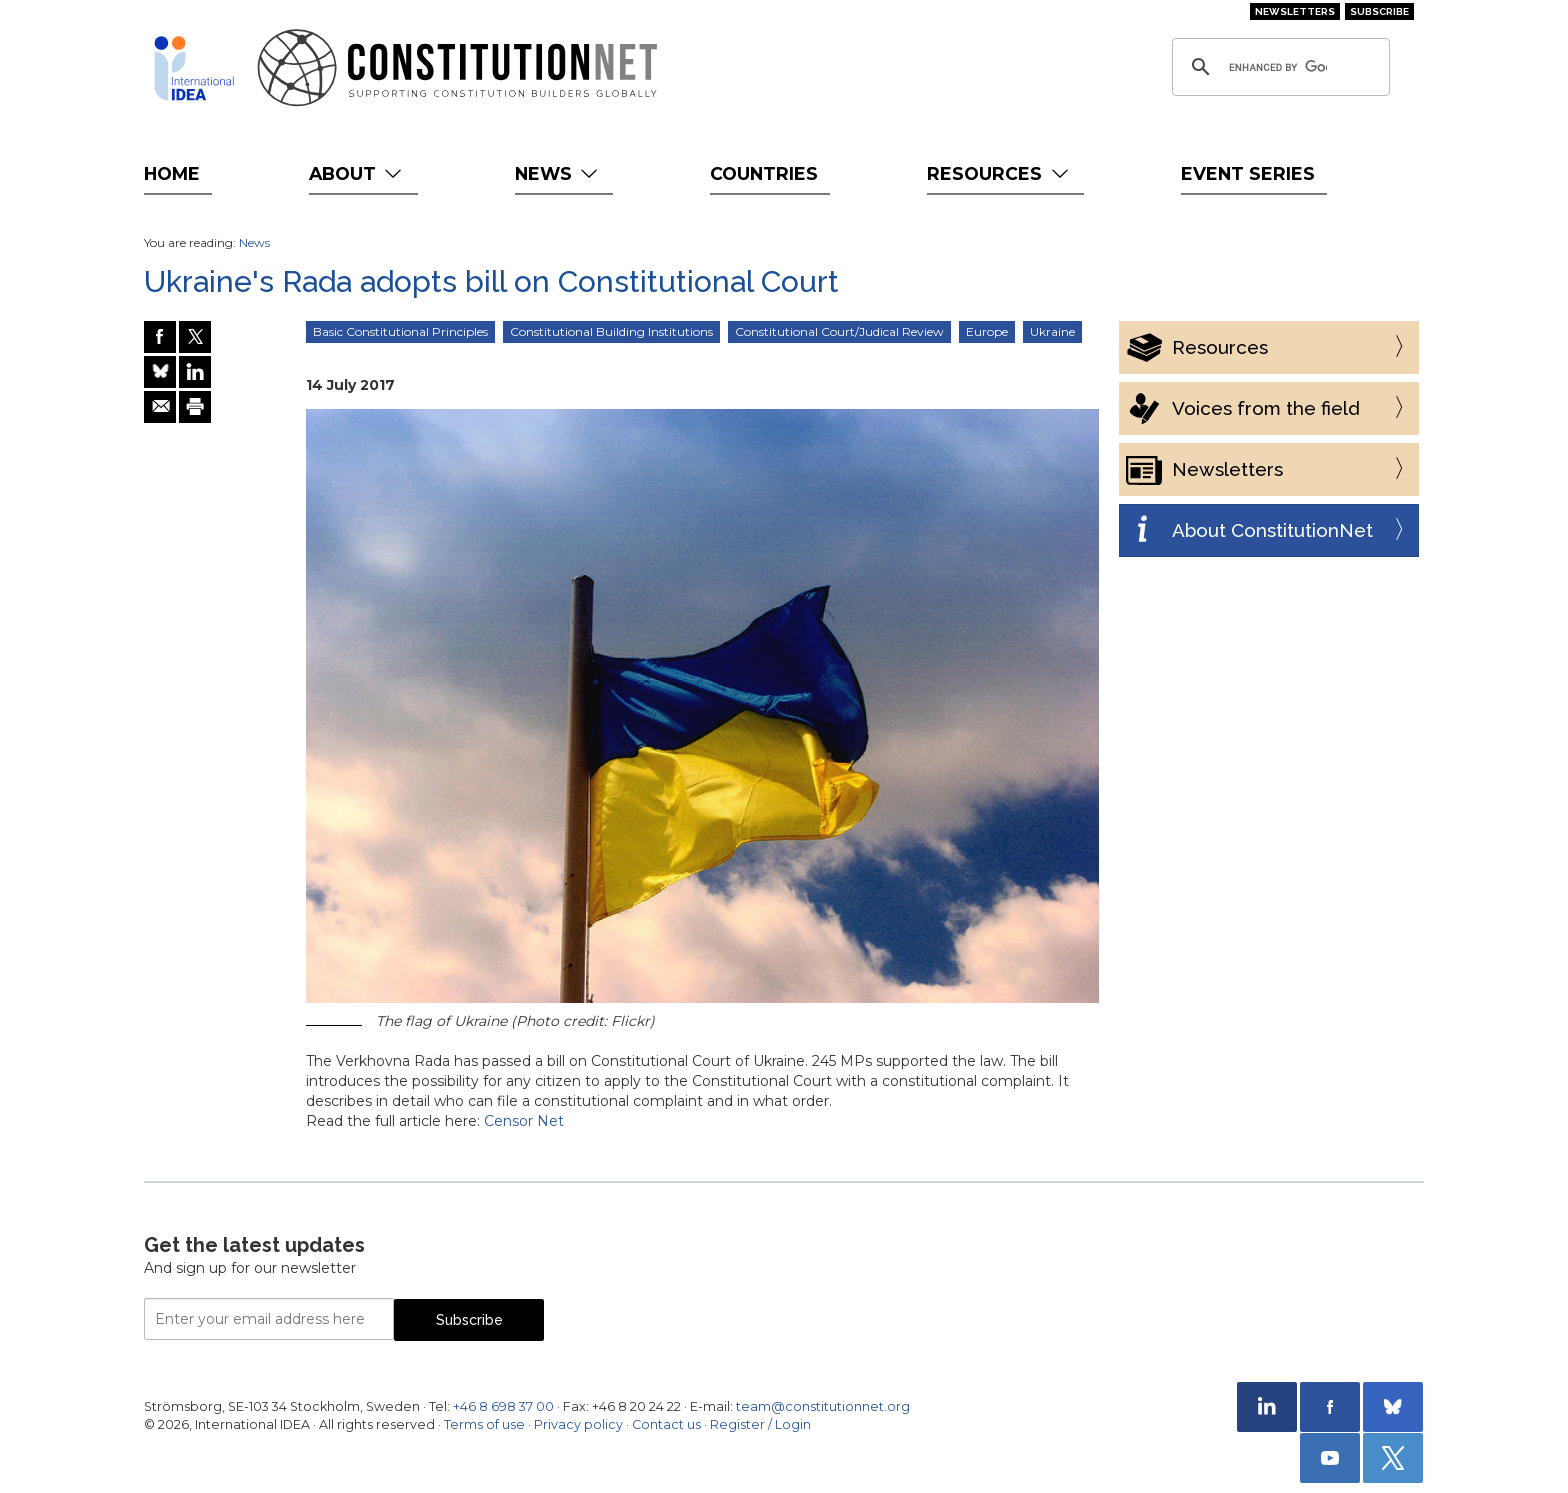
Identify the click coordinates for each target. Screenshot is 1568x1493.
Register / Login (760, 1424)
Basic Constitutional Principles (400, 331)
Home (172, 173)
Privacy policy (578, 1424)
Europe (987, 331)
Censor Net (524, 1121)
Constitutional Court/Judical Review (839, 331)
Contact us (666, 1424)
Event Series (1248, 173)
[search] (1278, 67)
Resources (999, 173)
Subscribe (1379, 11)
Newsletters (1295, 11)
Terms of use (484, 1424)
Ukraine (1052, 331)
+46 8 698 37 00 (503, 1406)
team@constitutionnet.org (823, 1406)
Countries (764, 173)
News (558, 173)
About (357, 173)
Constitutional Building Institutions (611, 331)
